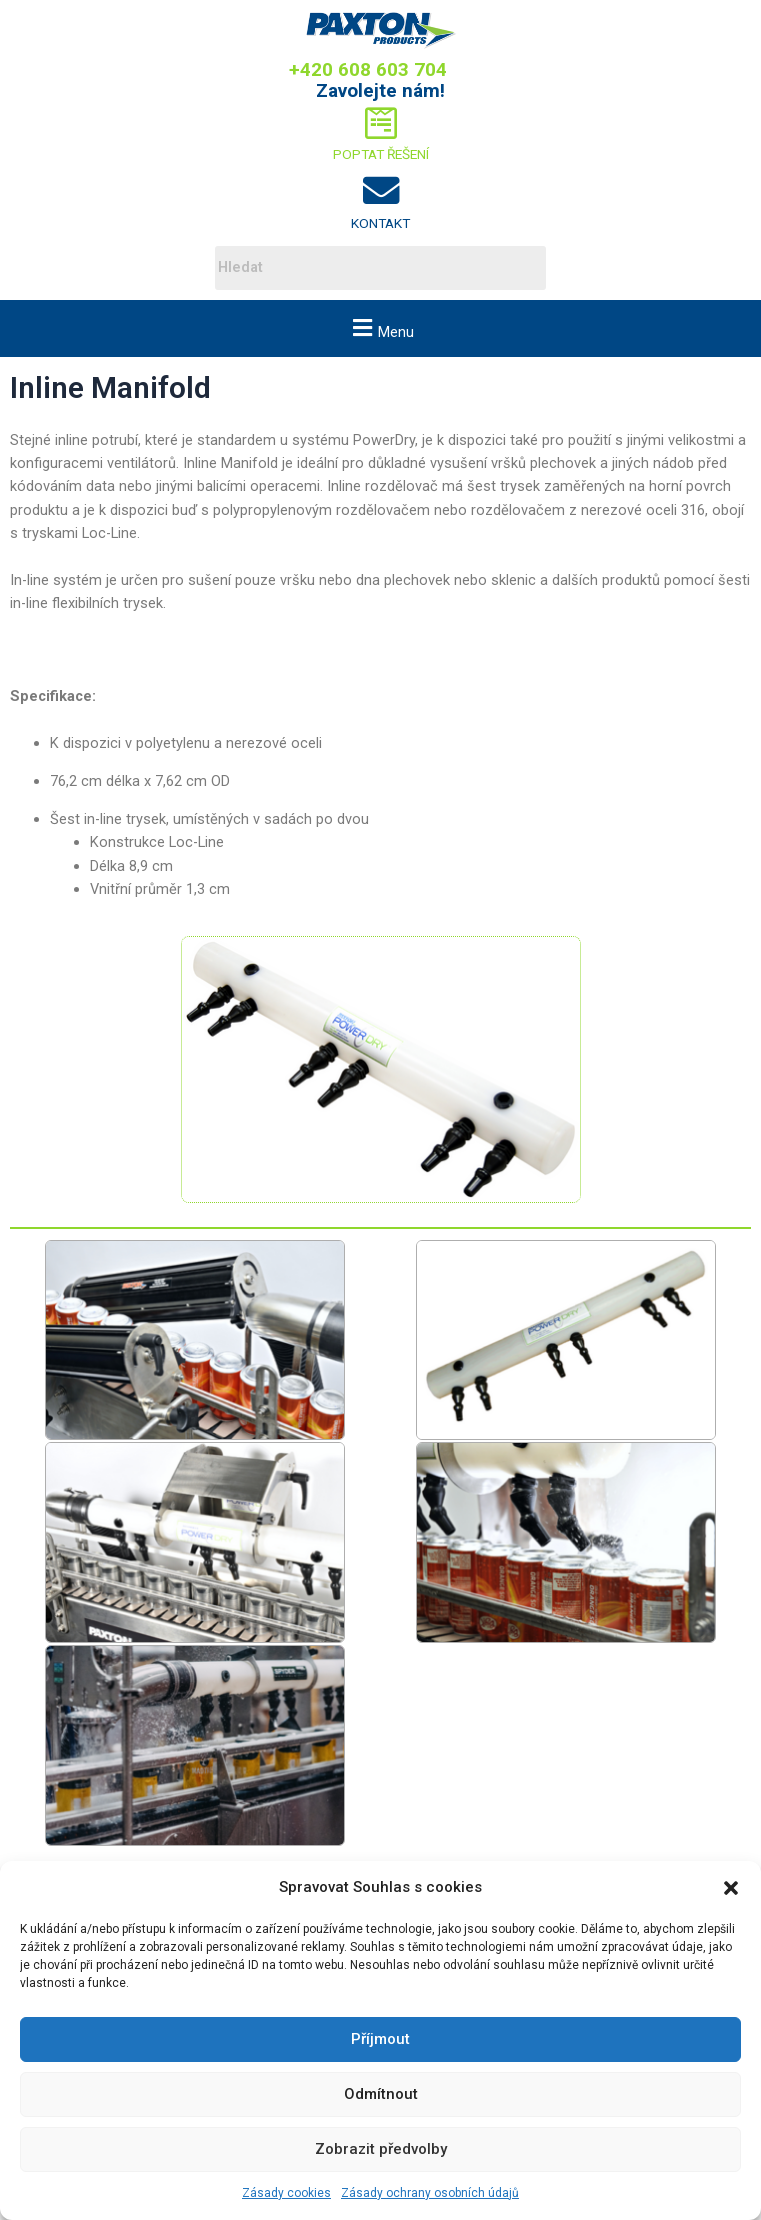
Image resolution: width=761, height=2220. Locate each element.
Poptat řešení (381, 154)
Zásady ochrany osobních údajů (430, 2193)
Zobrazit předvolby (381, 2149)
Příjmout (380, 2039)
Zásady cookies (286, 2193)
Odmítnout (381, 2094)
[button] (731, 1888)
